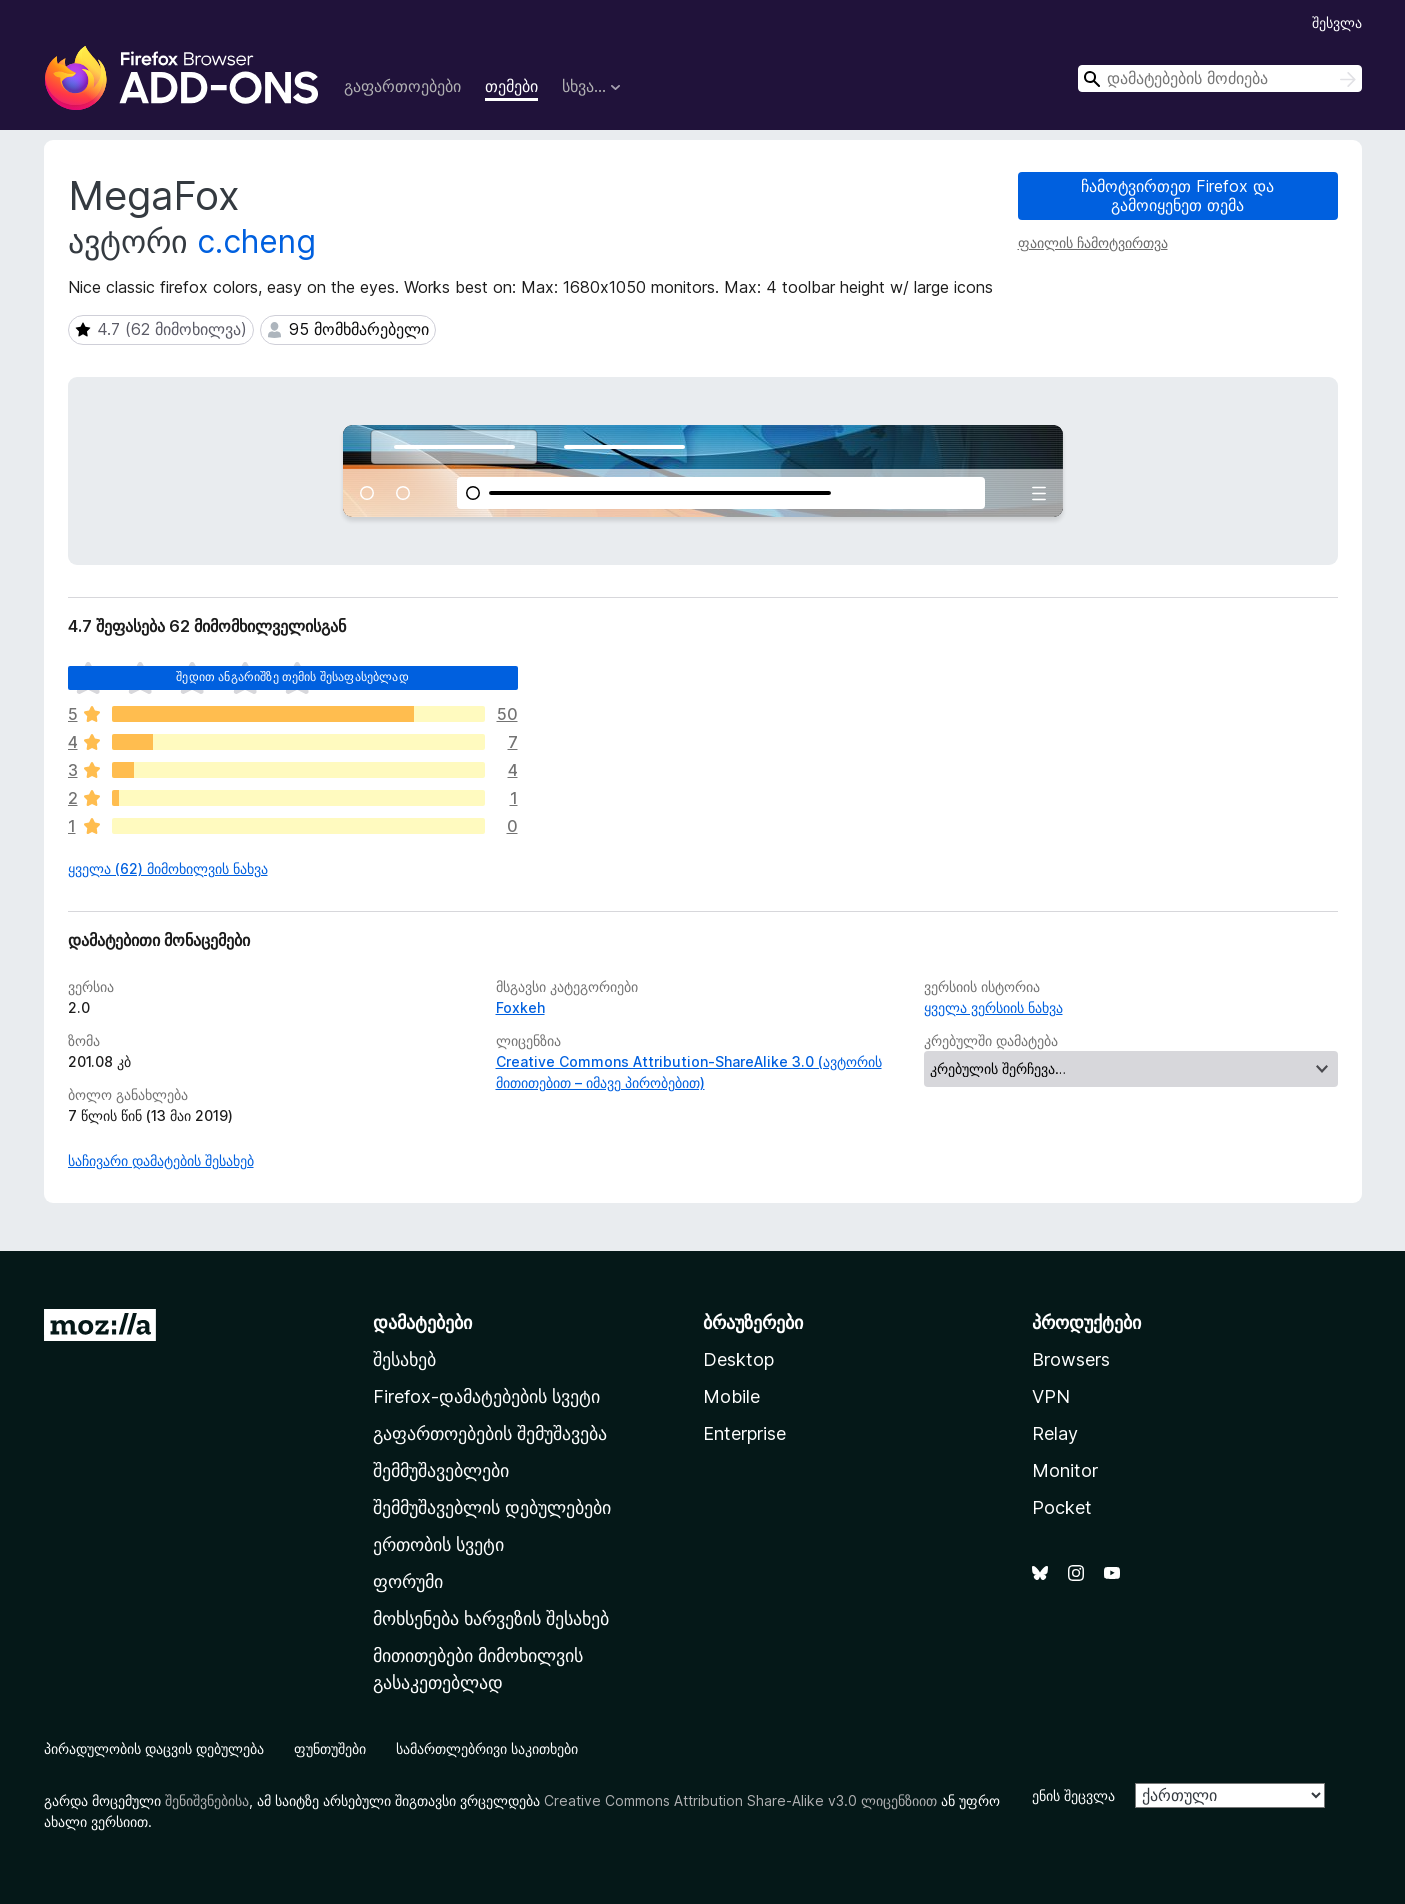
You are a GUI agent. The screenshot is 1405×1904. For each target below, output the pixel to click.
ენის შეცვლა (1073, 1795)
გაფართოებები (402, 86)
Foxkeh (520, 1007)
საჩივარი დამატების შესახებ (161, 1160)
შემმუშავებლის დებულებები (492, 1507)
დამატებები (422, 1322)
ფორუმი (408, 1581)
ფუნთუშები (330, 1748)
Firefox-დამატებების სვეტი (486, 1396)
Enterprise (744, 1433)
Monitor (1065, 1470)
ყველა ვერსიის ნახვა (993, 1007)
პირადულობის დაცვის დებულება (154, 1748)
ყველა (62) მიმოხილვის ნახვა (168, 868)
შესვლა (1337, 22)
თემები (511, 86)
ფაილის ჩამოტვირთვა (1093, 242)
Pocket (1062, 1507)
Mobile (731, 1396)
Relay (1055, 1433)
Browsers (1071, 1359)
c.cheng (256, 241)
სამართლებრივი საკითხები (487, 1748)
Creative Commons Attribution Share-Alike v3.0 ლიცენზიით (740, 1800)
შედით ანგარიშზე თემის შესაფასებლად (292, 676)
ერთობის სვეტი (438, 1544)
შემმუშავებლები (441, 1470)
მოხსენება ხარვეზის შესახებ (491, 1618)
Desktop (738, 1359)
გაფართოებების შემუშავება (490, 1433)
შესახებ (404, 1359)
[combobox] (1220, 78)
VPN (1051, 1396)
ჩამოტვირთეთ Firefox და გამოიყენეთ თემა (1177, 195)
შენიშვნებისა (207, 1800)
